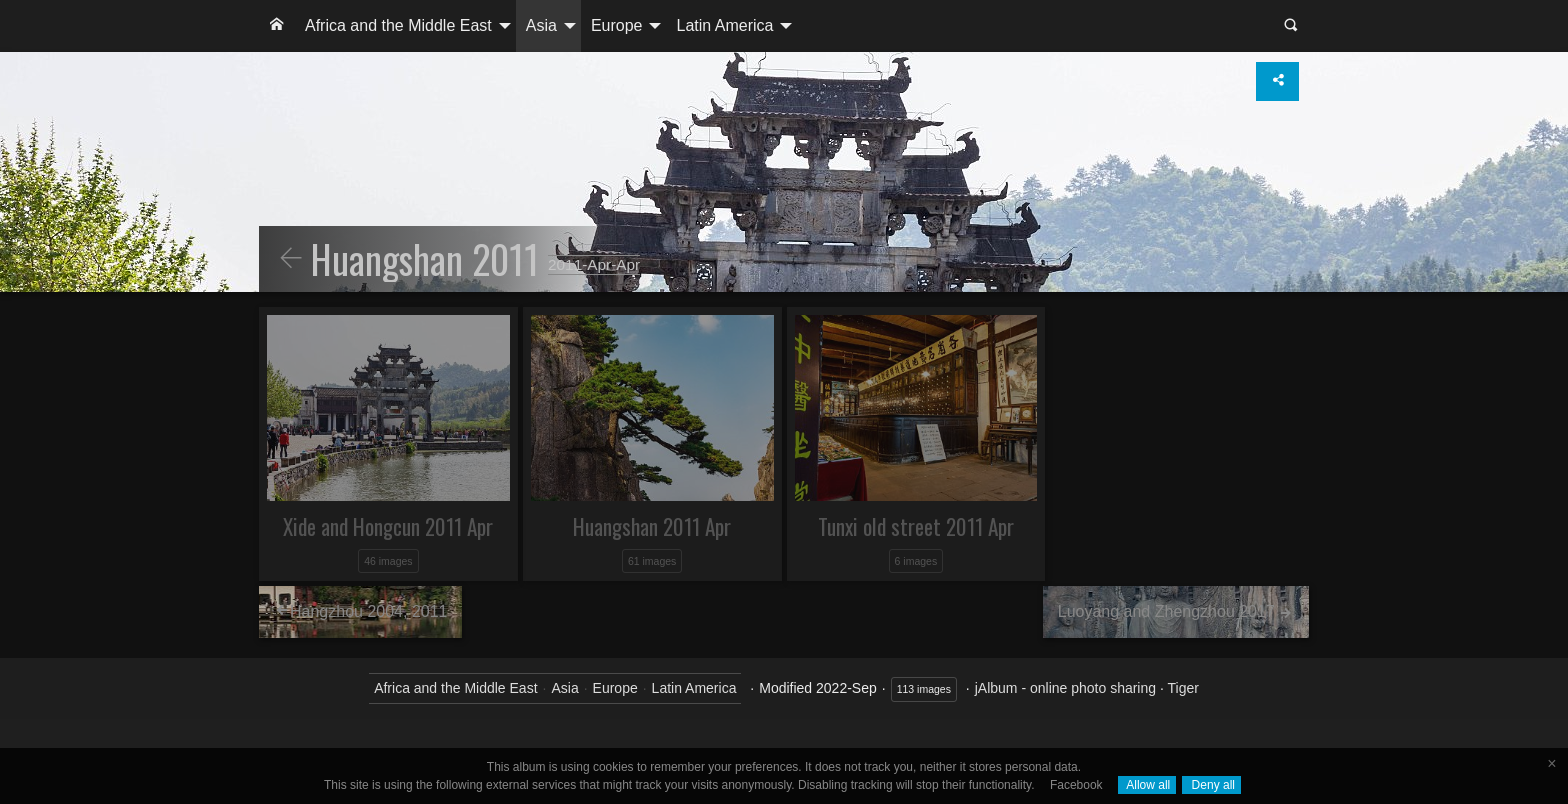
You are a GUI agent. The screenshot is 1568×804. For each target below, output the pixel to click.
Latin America (724, 25)
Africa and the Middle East (398, 25)
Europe (617, 25)
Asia (541, 25)
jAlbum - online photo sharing (1065, 688)
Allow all (1147, 785)
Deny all (1211, 785)
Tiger (1182, 688)
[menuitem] (277, 26)
